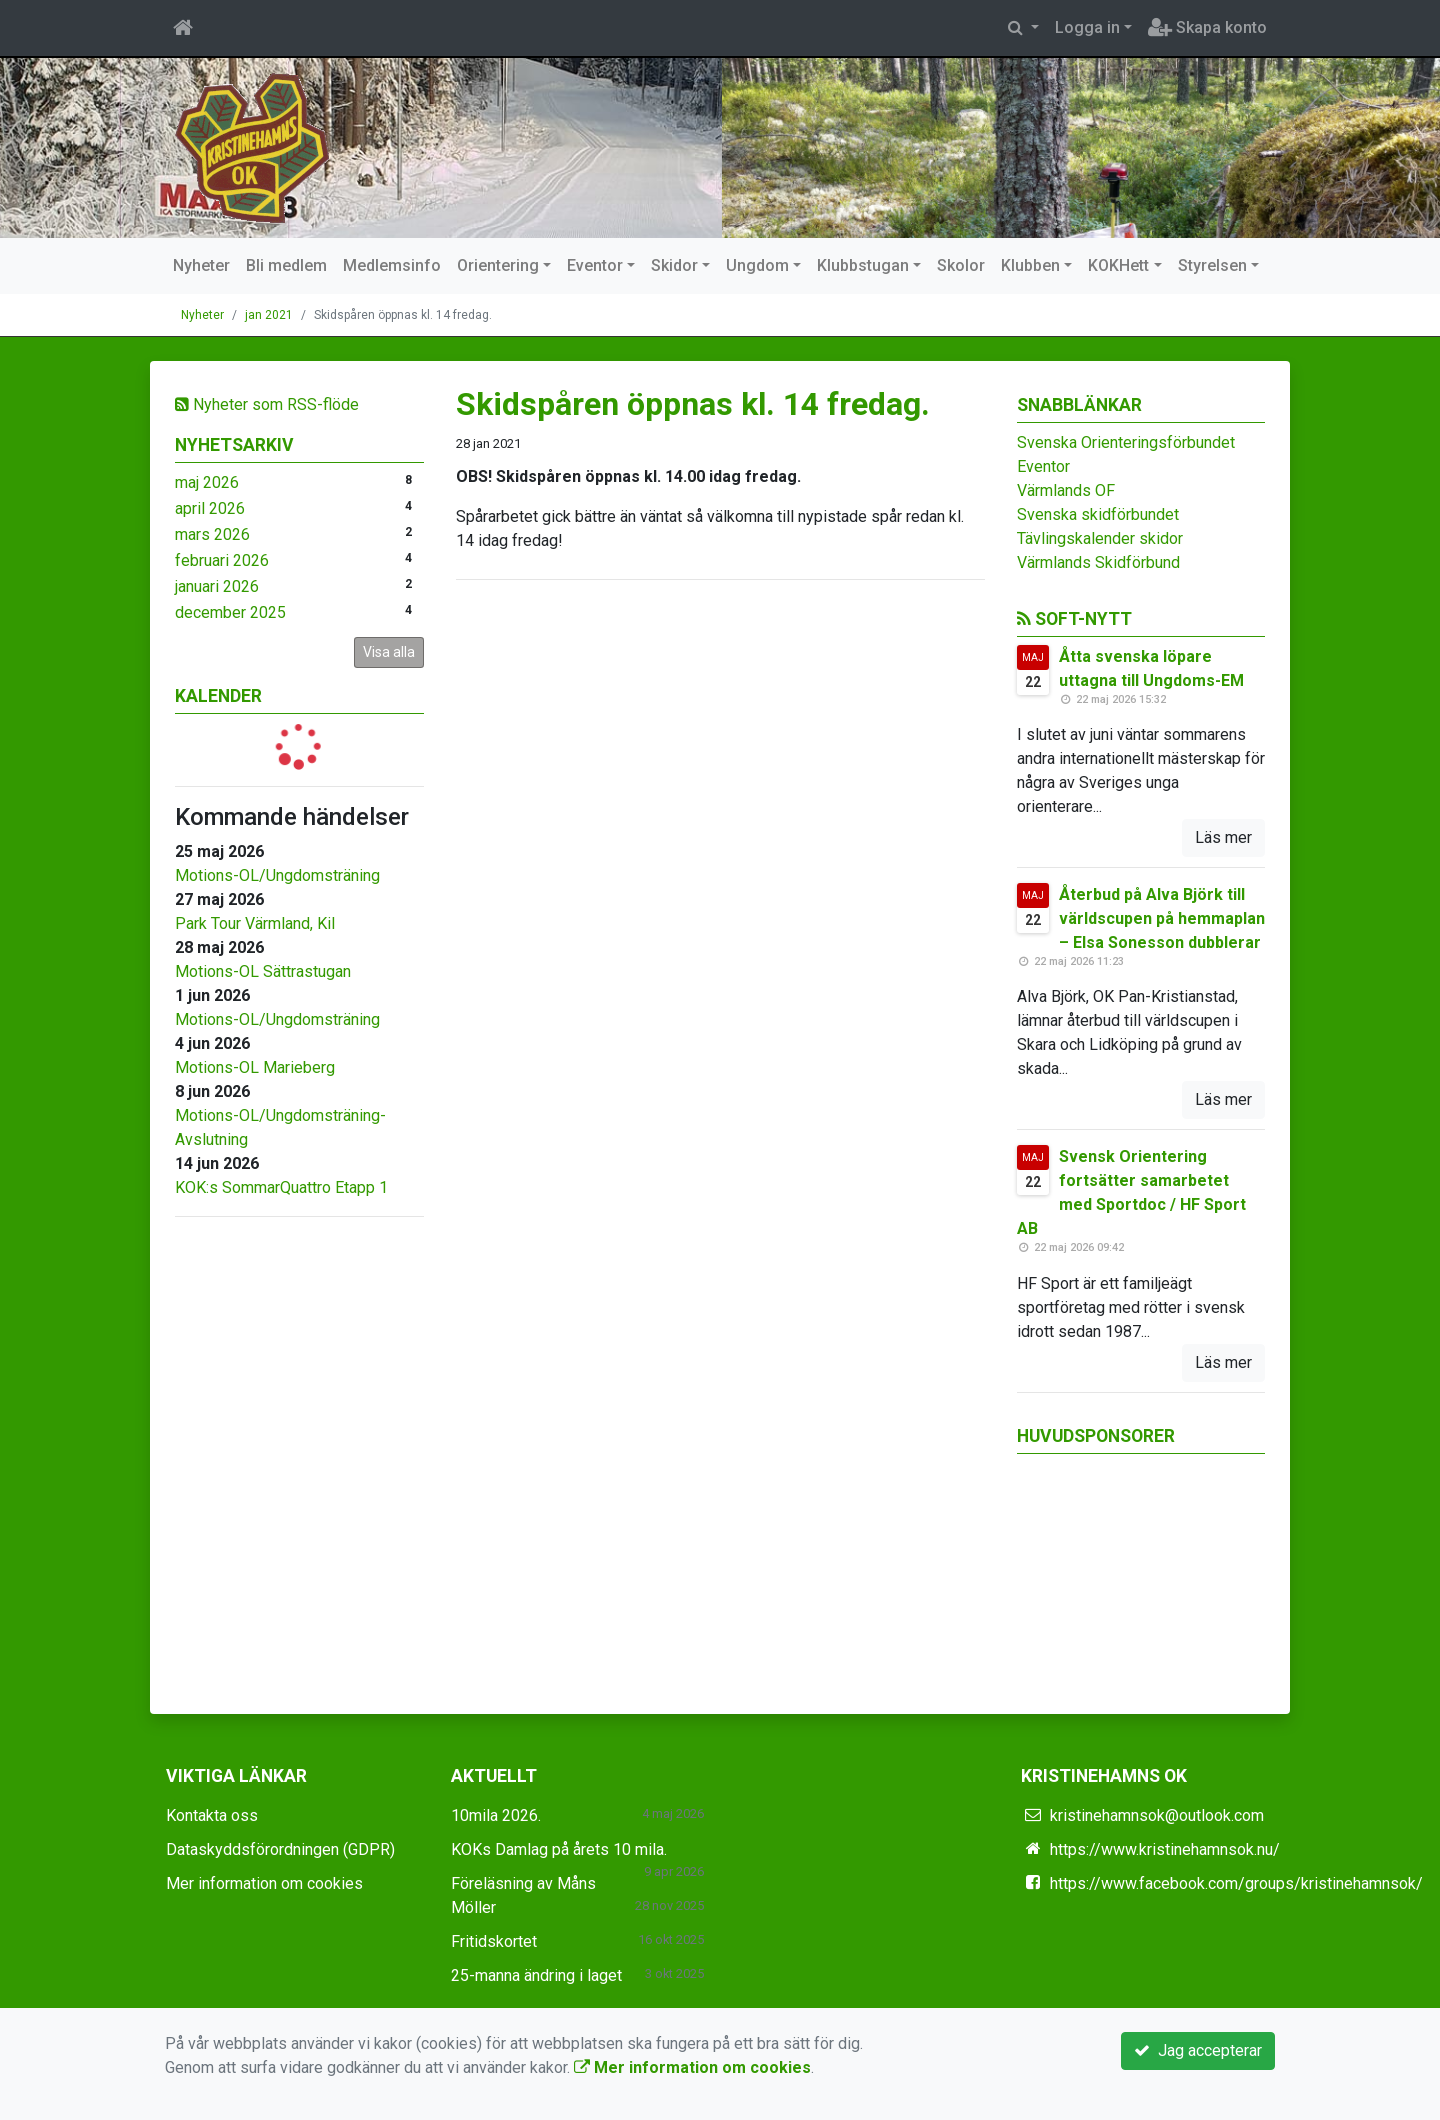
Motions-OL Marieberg (255, 1067)
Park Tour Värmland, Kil (255, 923)
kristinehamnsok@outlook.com (1157, 1815)
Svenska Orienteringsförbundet (1126, 442)
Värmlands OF (1066, 490)
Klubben (1030, 265)
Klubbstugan (863, 265)
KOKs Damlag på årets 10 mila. (559, 1849)
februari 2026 (222, 560)
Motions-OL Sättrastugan (263, 971)
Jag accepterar (1198, 2050)
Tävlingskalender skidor (1100, 538)
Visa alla (389, 652)
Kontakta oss (212, 1815)
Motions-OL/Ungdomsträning (277, 875)
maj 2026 (207, 482)
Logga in (1087, 27)
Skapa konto (1207, 27)
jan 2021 (269, 315)
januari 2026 (217, 586)
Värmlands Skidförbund (1098, 562)
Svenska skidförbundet (1098, 514)
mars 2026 (212, 534)
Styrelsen (1212, 265)
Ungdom (757, 265)
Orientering (498, 265)
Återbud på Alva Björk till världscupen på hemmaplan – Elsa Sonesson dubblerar (1162, 918)
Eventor (595, 265)
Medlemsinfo (392, 265)
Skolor (961, 265)
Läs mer (1223, 837)
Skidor (674, 265)
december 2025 (230, 612)
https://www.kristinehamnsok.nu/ (1165, 1849)
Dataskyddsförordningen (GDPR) (280, 1849)
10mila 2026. (496, 1815)
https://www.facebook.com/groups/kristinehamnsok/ (1236, 1883)
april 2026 (210, 508)
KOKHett (1118, 265)
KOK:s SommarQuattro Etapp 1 (281, 1187)
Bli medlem (286, 265)
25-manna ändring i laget (536, 1975)
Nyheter (201, 265)
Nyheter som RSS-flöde (267, 404)
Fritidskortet (494, 1941)
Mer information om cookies (264, 1883)
